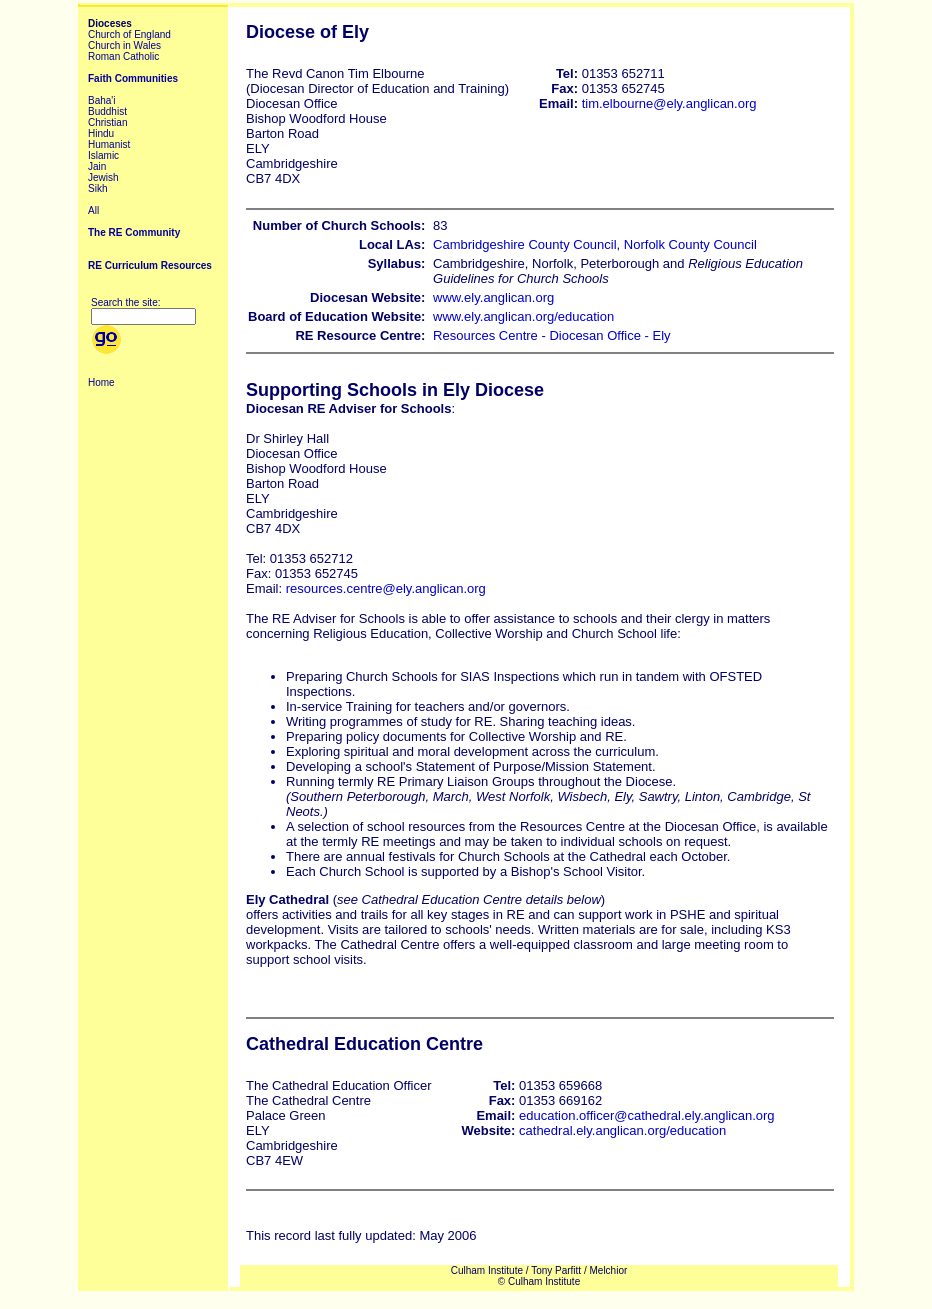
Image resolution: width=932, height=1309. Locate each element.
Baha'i (102, 100)
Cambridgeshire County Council (525, 244)
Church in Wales (124, 45)
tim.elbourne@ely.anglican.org (669, 103)
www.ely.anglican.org (493, 297)
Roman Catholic (123, 56)
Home (101, 382)
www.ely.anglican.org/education (523, 316)
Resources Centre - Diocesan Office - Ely (551, 335)
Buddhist (107, 111)
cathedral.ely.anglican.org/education (622, 1130)
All (93, 210)
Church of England (129, 34)
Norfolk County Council (690, 244)
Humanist (109, 144)
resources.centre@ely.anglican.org (386, 588)
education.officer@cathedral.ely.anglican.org (647, 1115)
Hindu (101, 133)
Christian (107, 122)
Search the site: (125, 302)
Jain (97, 166)
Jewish (103, 177)
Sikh (97, 188)
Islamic (103, 155)
